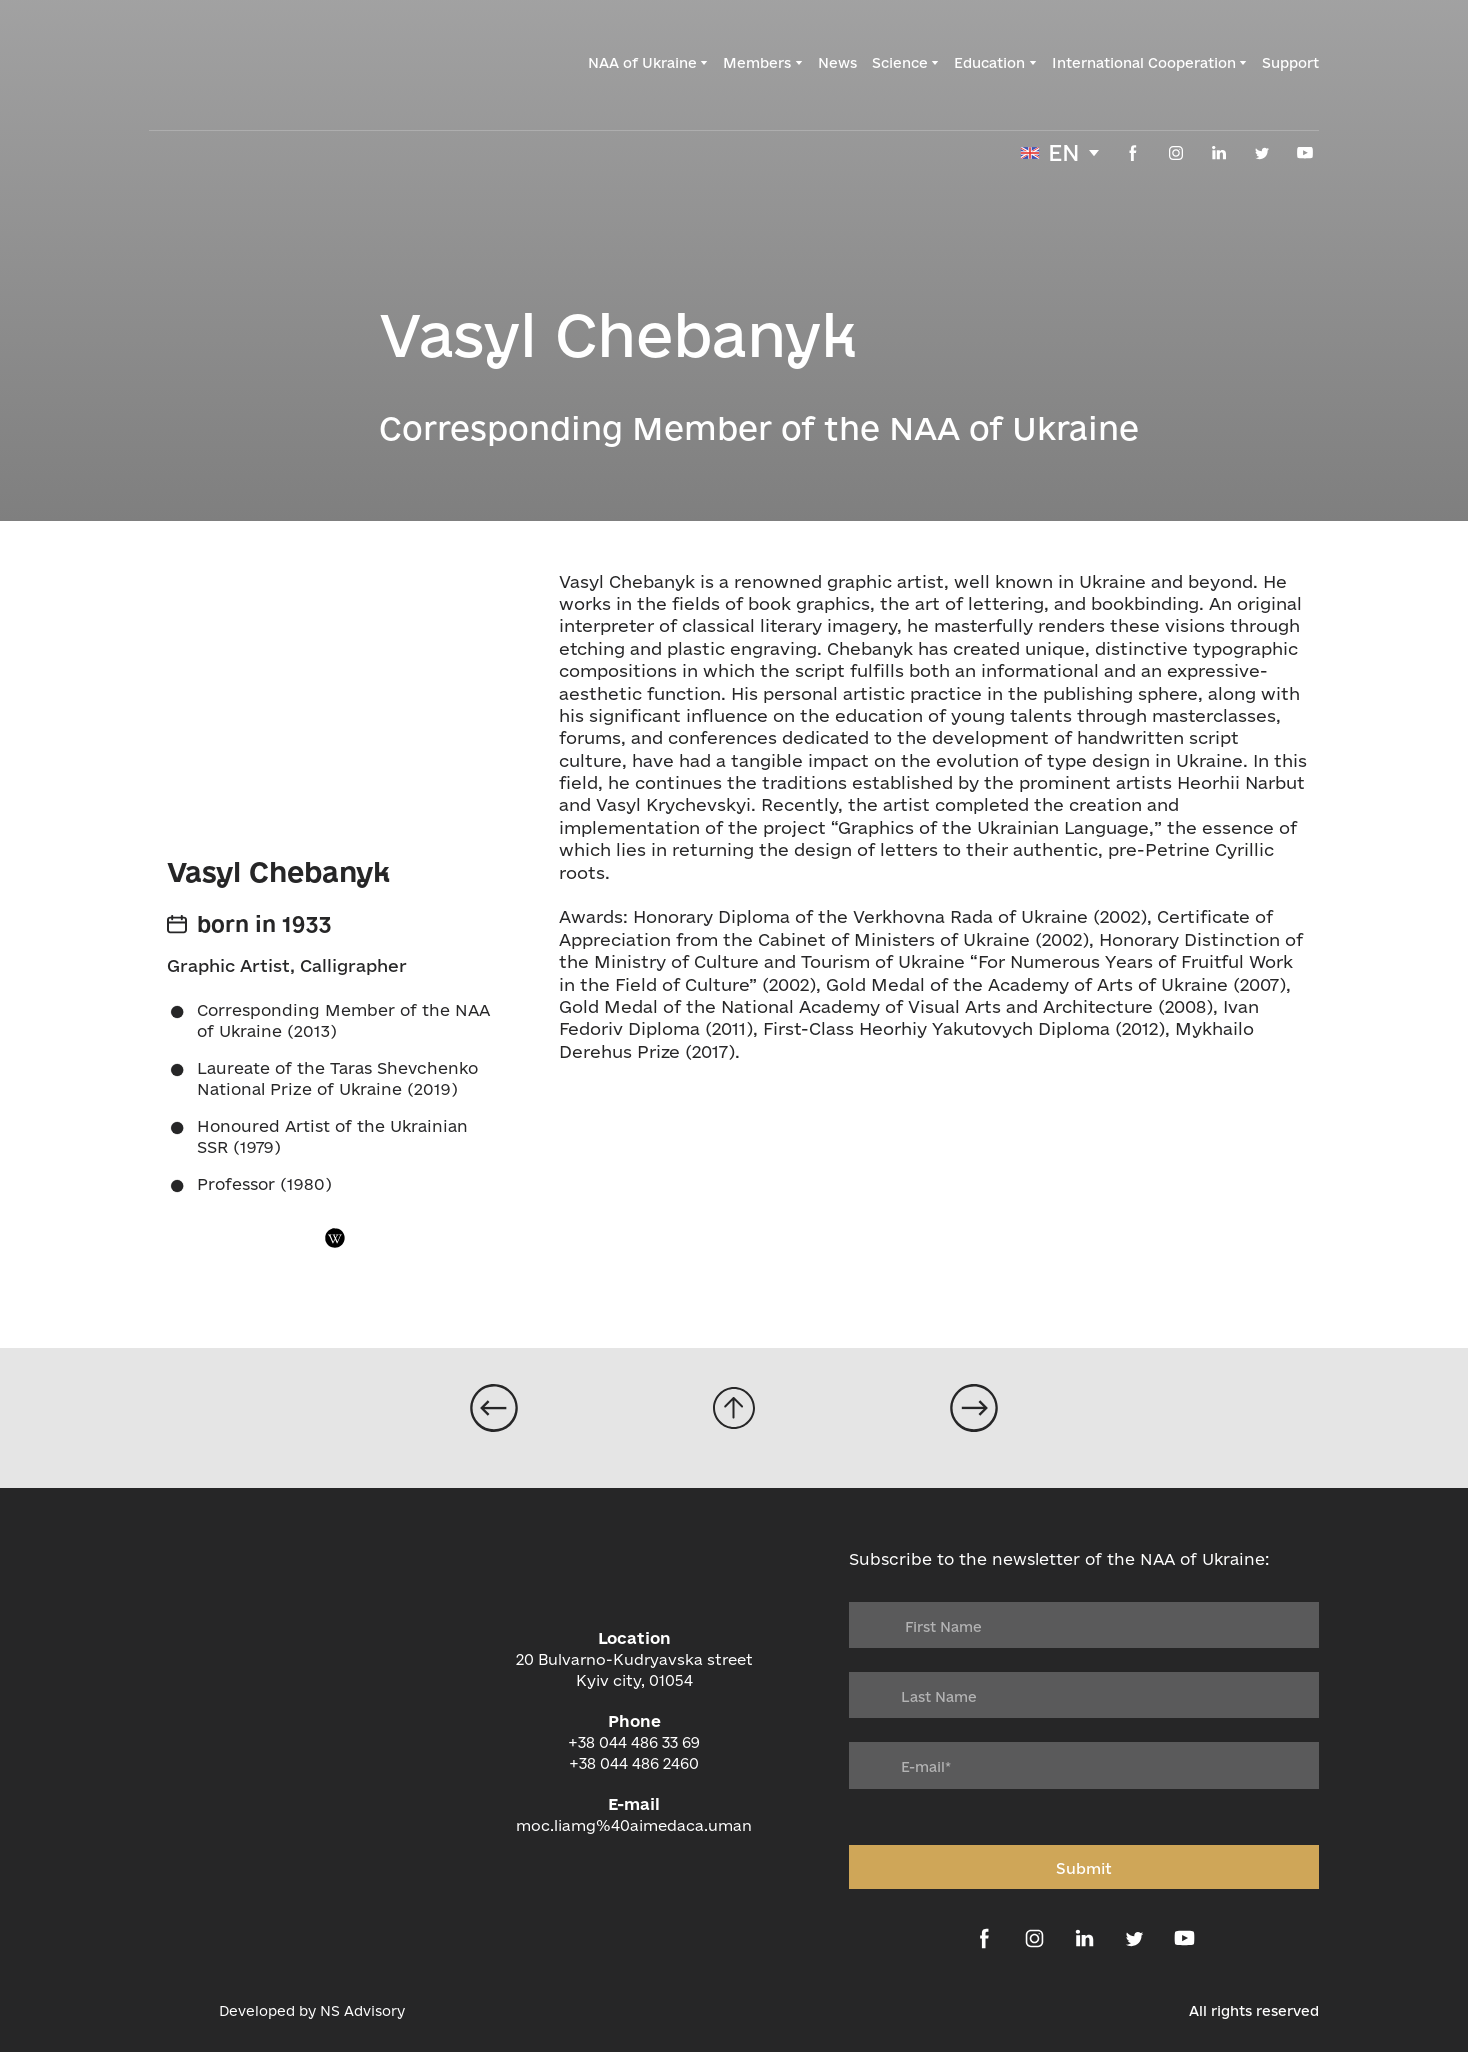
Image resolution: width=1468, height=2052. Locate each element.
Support (1290, 63)
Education (989, 63)
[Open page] (494, 1408)
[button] (1133, 153)
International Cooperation (1144, 63)
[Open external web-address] (174, 2011)
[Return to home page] (255, 63)
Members (757, 63)
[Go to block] (734, 1408)
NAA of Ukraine (642, 63)
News (837, 63)
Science (900, 63)
